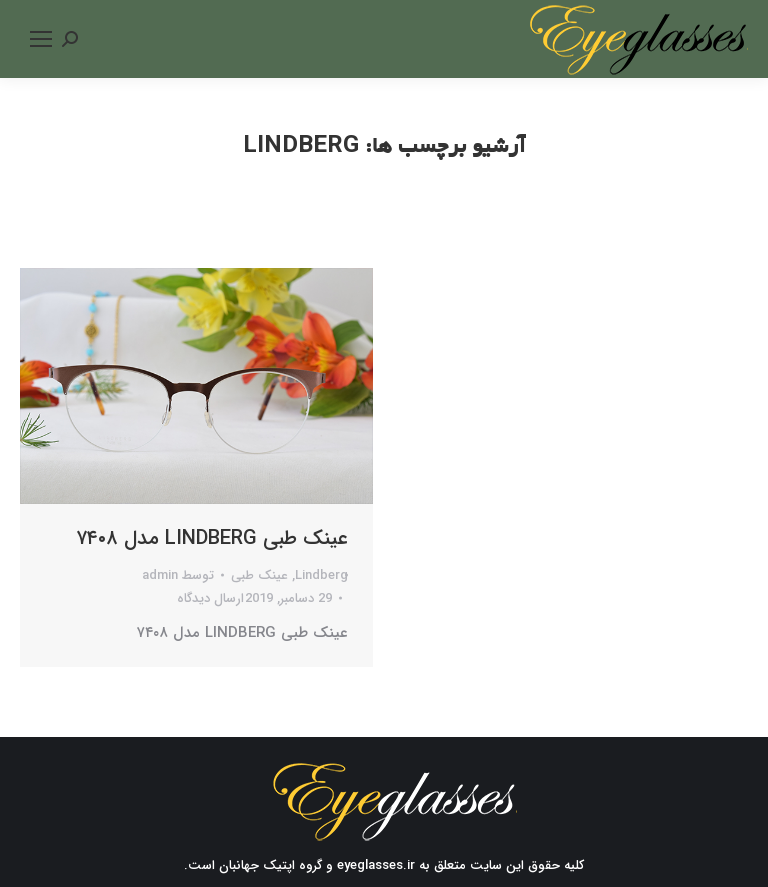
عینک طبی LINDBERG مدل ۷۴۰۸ (212, 539)
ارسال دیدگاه (210, 598)
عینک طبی (259, 575)
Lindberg (321, 575)
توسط (178, 575)
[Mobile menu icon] (41, 39)
